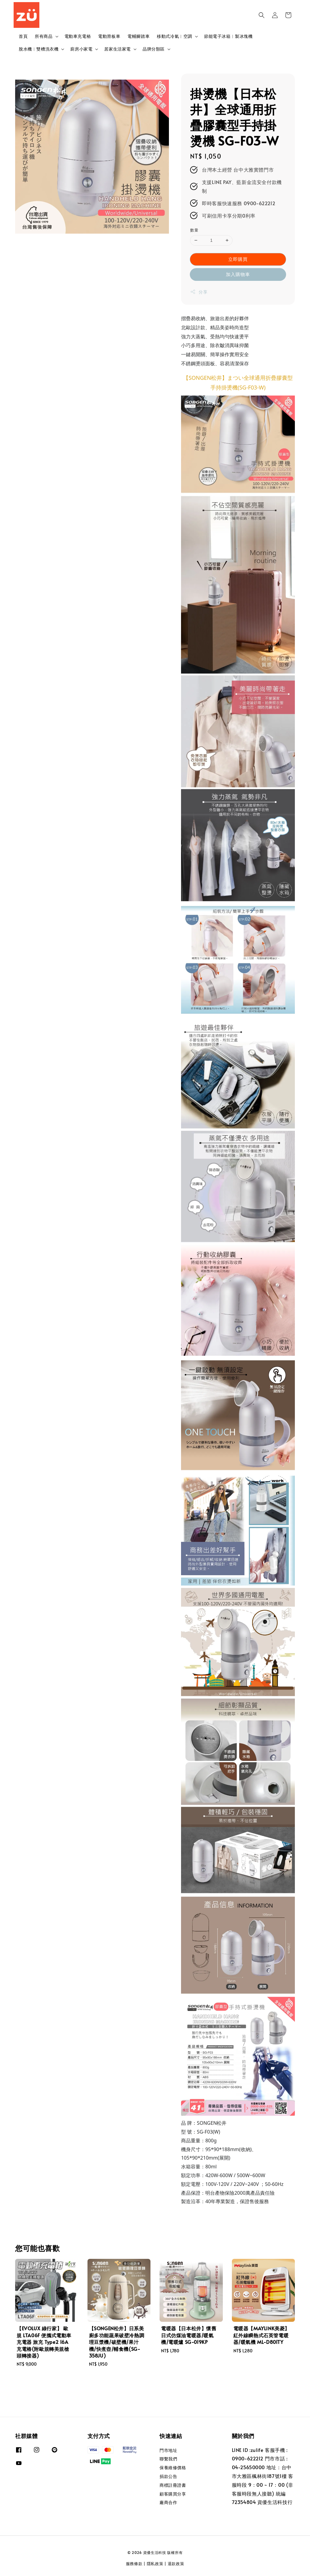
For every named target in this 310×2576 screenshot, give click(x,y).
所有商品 (43, 36)
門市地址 (168, 2450)
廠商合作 (168, 2502)
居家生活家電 (117, 49)
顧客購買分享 (173, 2494)
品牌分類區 (154, 49)
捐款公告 (168, 2476)
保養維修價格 (173, 2467)
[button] (261, 15)
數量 (194, 230)
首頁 (23, 36)
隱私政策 (155, 2563)
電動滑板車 (109, 36)
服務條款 (134, 2563)
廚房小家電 (81, 49)
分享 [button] (198, 292)
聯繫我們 (168, 2459)
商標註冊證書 (173, 2485)
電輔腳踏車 (138, 36)
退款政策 (176, 2563)
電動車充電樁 (77, 36)
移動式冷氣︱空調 (174, 36)
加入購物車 (238, 274)
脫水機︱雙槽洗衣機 (38, 49)
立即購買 (238, 259)
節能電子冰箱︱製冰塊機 (228, 36)
